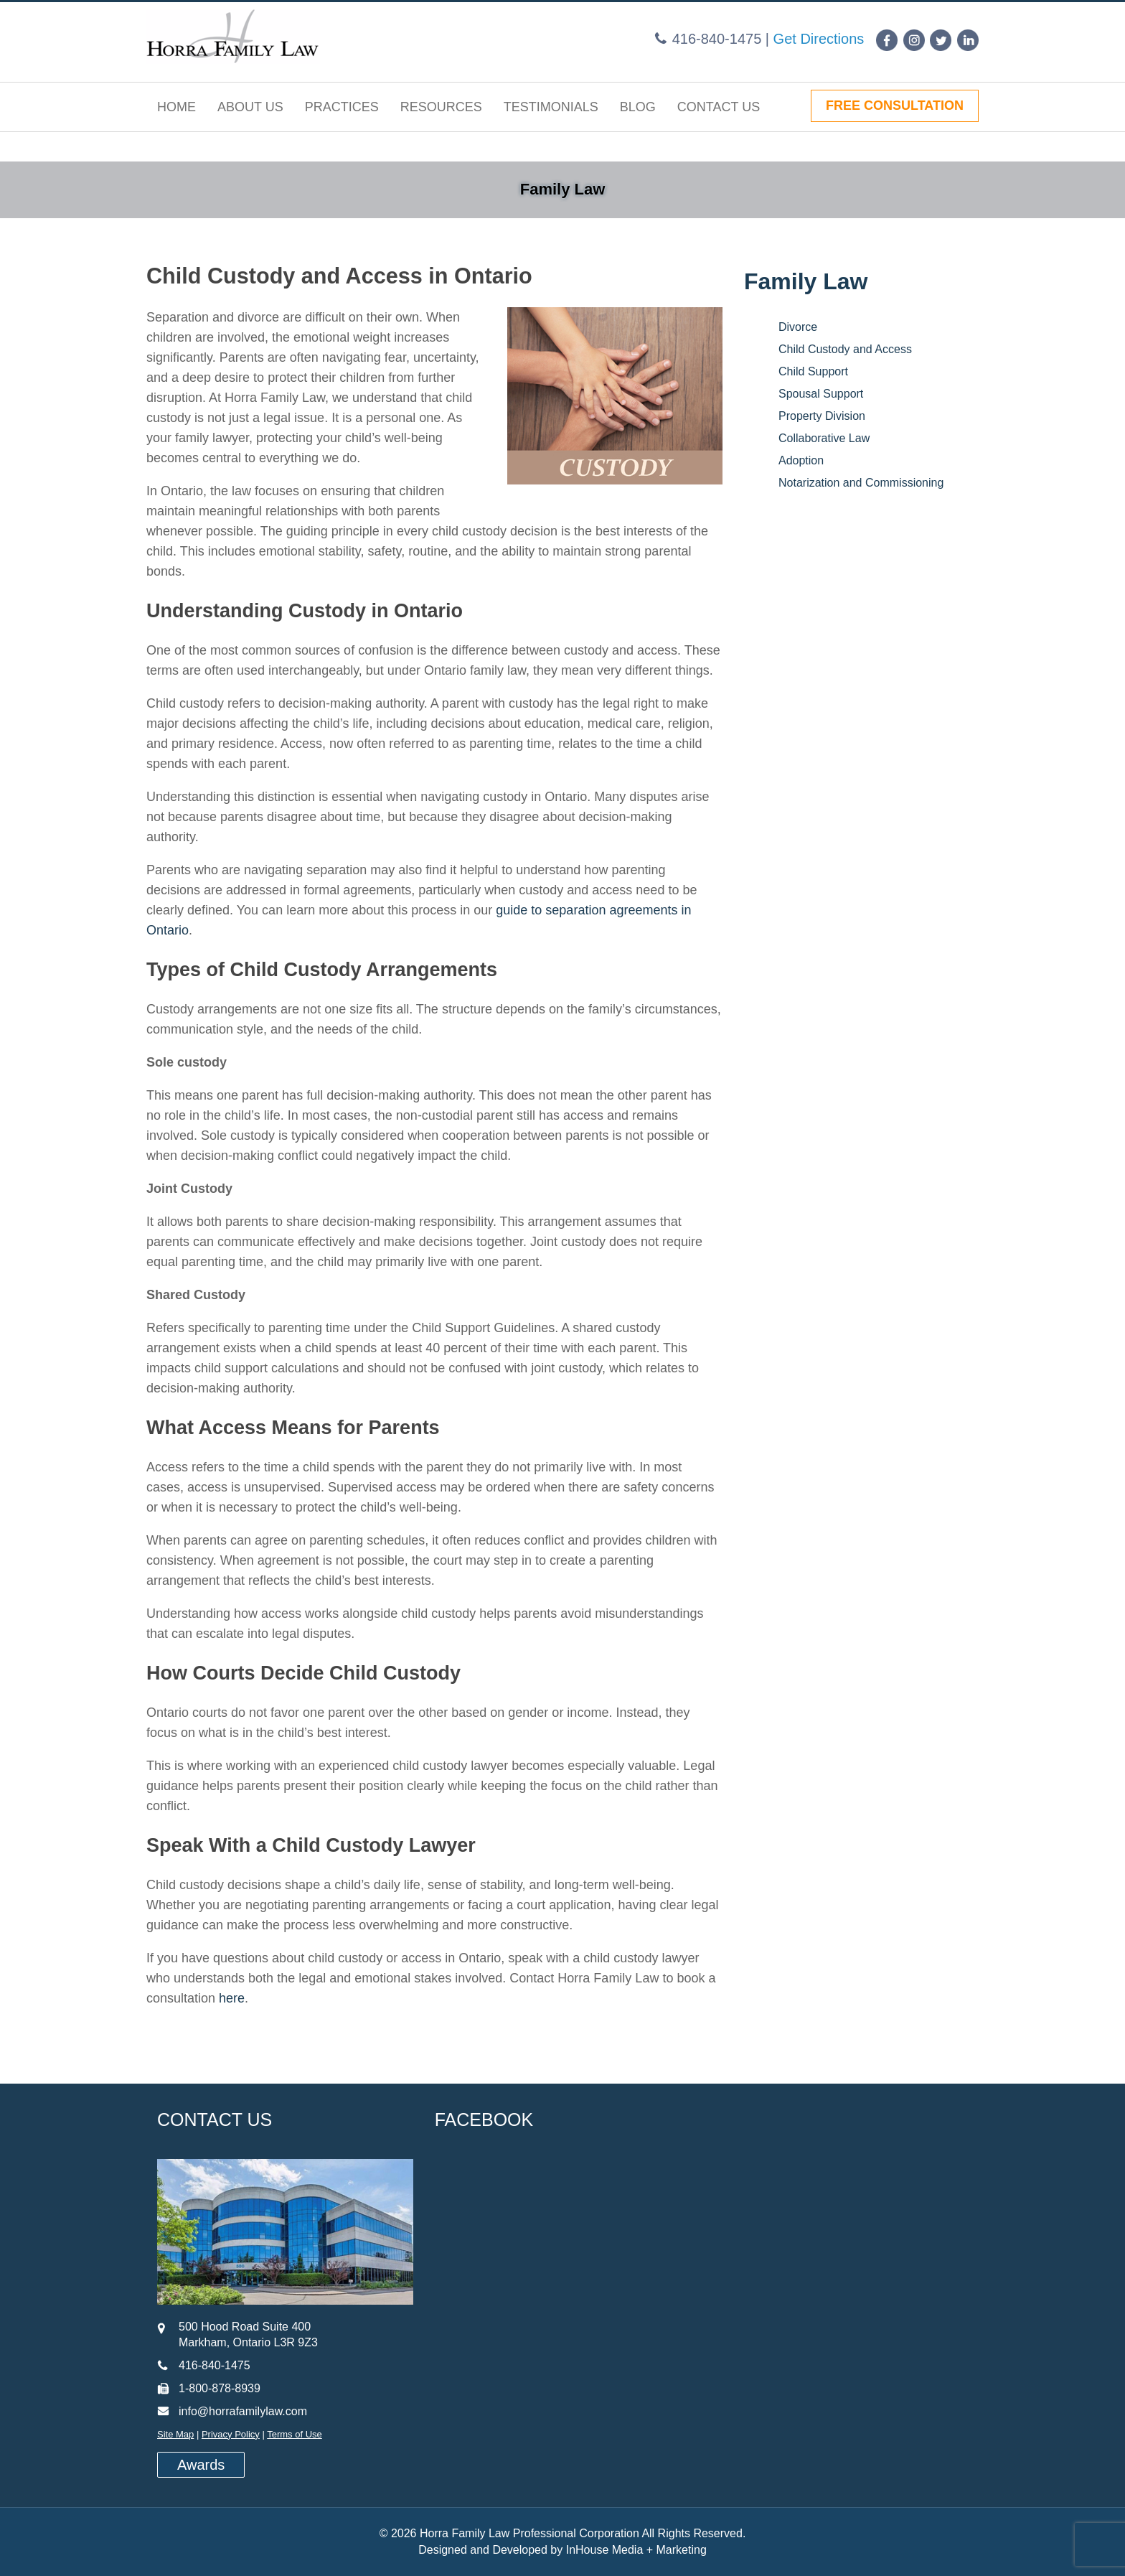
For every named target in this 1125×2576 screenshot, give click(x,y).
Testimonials (551, 107)
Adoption (801, 460)
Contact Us (718, 107)
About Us (250, 107)
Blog (638, 107)
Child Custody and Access (845, 349)
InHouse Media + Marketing (636, 2550)
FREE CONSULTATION (895, 105)
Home (176, 107)
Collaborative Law (824, 438)
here (232, 1998)
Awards (201, 2465)
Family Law (563, 189)
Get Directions (819, 39)
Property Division (821, 416)
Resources (441, 107)
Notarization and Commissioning (860, 483)
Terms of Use (294, 2434)
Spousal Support (820, 394)
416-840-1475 (717, 39)
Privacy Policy (231, 2434)
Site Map (175, 2434)
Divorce (797, 327)
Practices (342, 107)
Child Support (813, 371)
